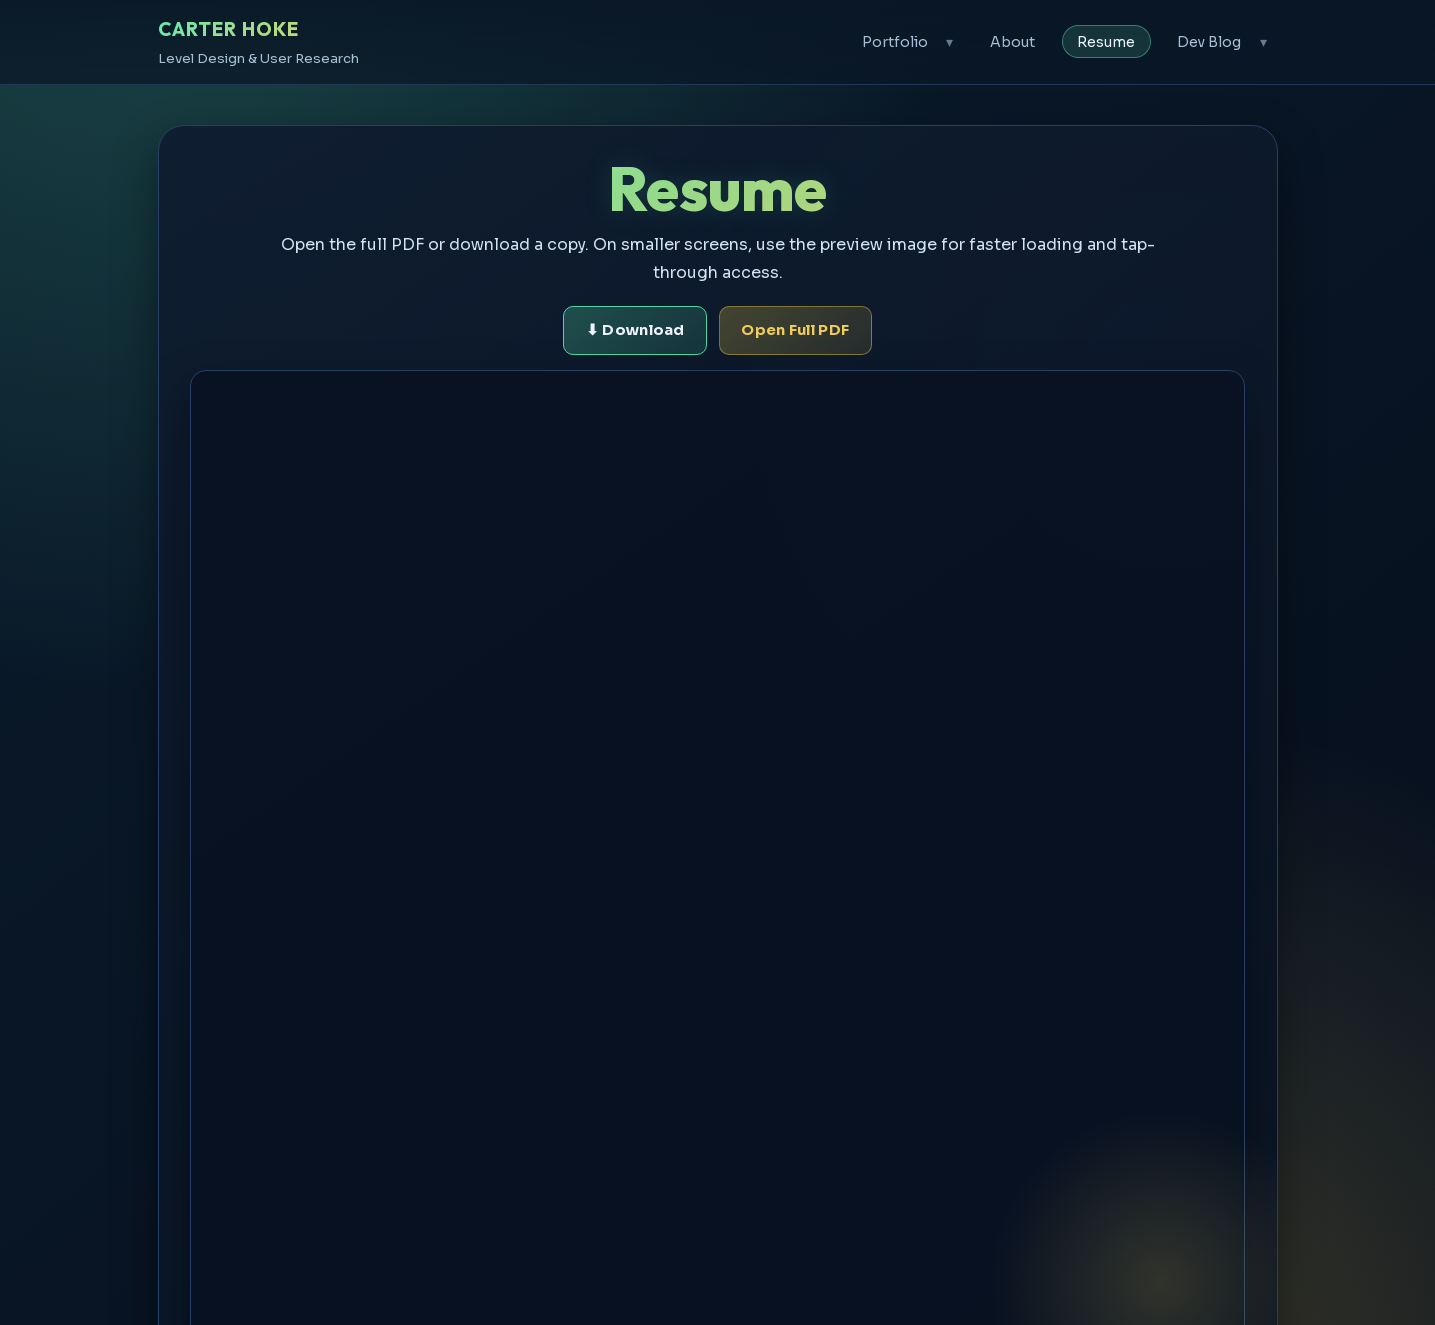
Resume (1106, 42)
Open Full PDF (795, 330)
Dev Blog (1209, 42)
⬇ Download (635, 330)
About (1012, 42)
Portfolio (895, 42)
